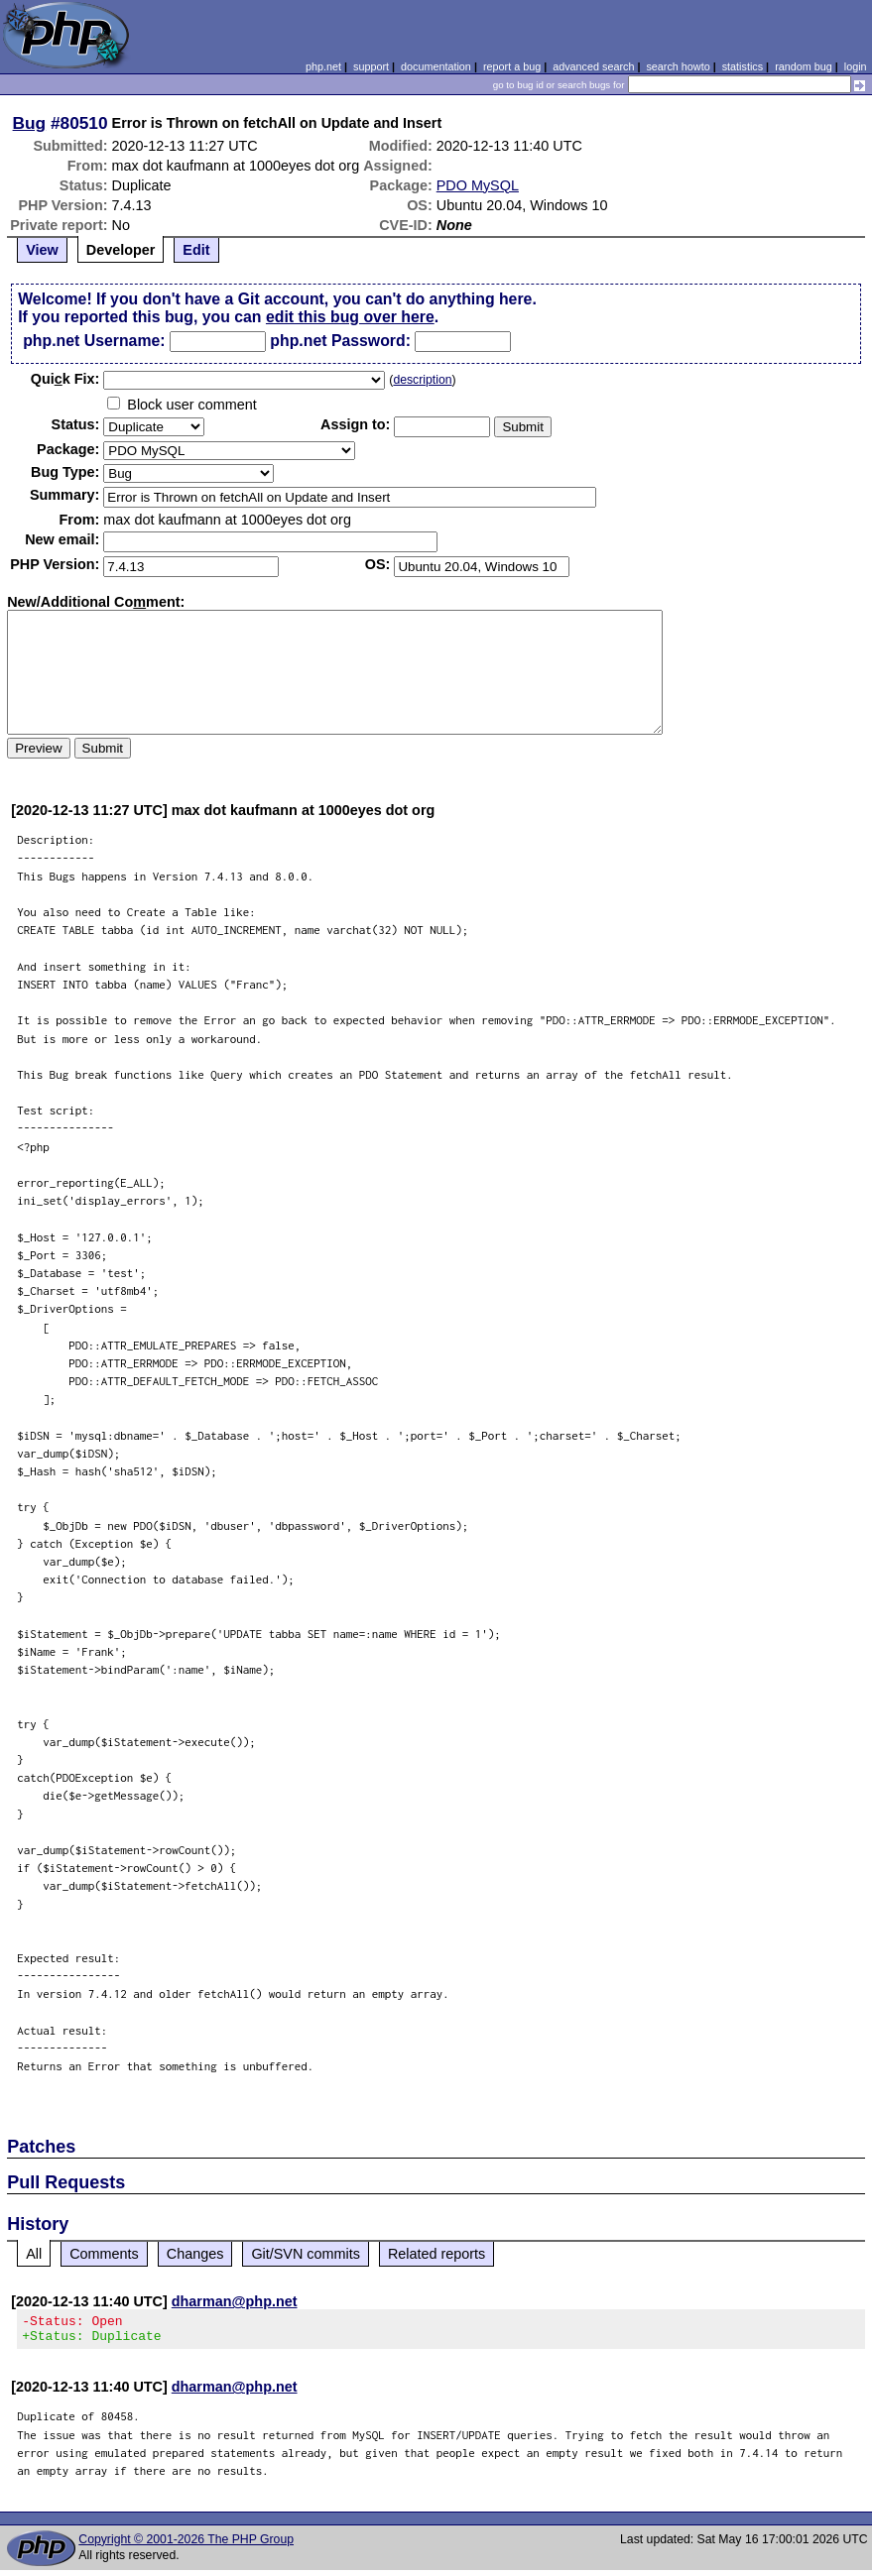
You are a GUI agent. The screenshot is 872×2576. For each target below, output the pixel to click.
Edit (196, 250)
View (42, 250)
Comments (104, 2254)
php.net (323, 66)
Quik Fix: (65, 379)
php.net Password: (340, 340)
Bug (30, 123)
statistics (742, 66)
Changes (195, 2254)
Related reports (436, 2254)
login (855, 66)
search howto (677, 66)
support (371, 66)
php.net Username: (94, 340)
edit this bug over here (350, 316)
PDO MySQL (477, 185)
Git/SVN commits (305, 2254)
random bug (803, 66)
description (422, 380)
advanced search (593, 66)
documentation (436, 66)
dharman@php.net (235, 2301)
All (34, 2254)
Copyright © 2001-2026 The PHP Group (186, 2545)
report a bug (512, 66)
